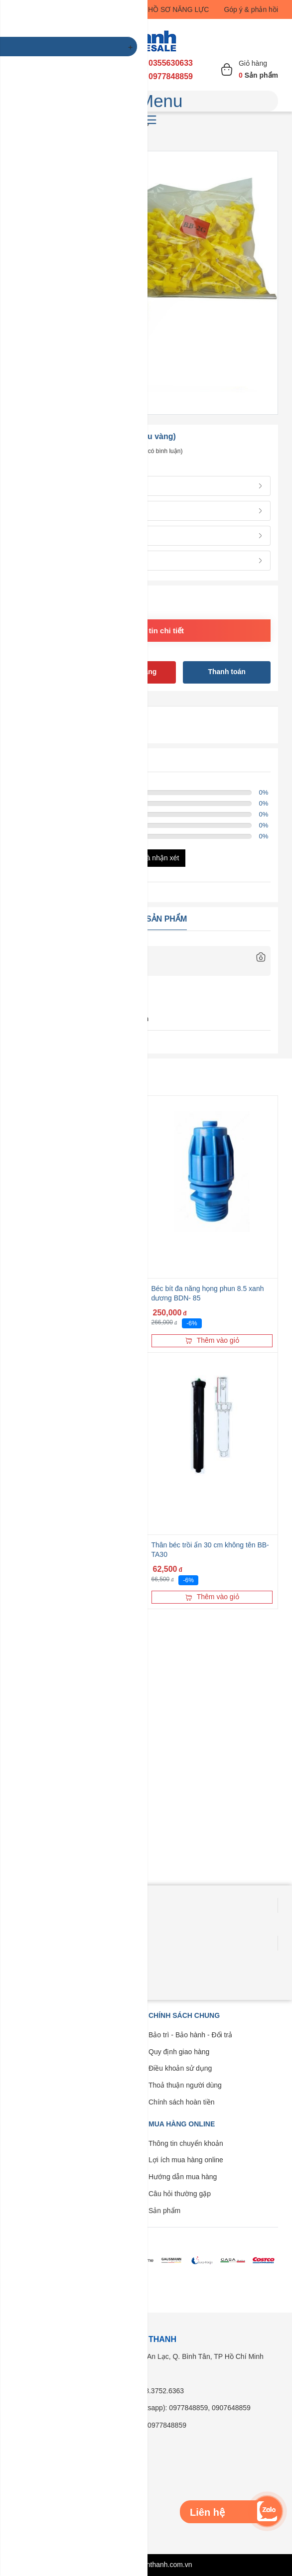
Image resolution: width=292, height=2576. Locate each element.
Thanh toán (226, 672)
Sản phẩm (164, 2211)
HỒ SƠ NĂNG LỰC (178, 9)
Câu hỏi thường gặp (179, 2194)
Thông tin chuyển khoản (185, 2143)
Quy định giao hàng (178, 2052)
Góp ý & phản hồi (251, 9)
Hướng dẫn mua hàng (182, 2177)
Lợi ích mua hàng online (185, 2160)
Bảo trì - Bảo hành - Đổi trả (190, 2035)
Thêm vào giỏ (212, 1340)
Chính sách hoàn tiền (181, 2102)
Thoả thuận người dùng (185, 2085)
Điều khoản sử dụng (180, 2068)
